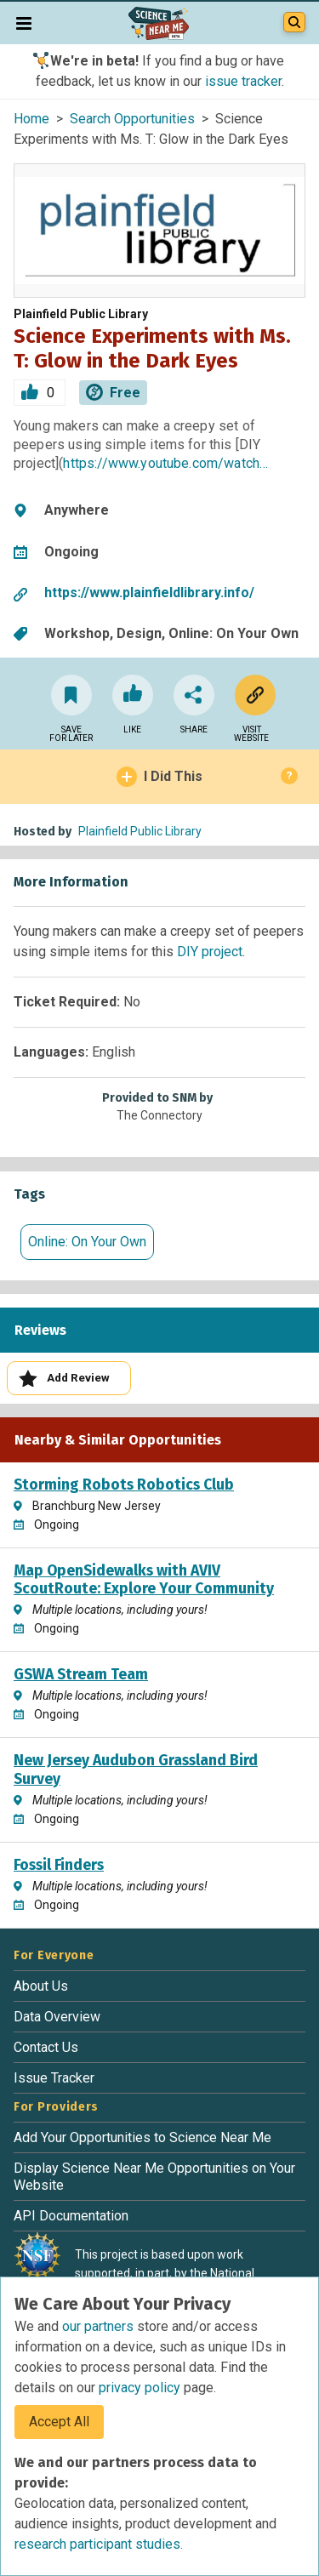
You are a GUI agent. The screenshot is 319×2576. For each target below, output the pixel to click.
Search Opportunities (132, 119)
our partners (99, 2326)
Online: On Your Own (87, 1242)
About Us (41, 1986)
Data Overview (57, 2017)
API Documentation (71, 2216)
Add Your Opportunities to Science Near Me (142, 2137)
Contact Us (46, 2047)
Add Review (64, 1379)
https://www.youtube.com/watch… (165, 463)
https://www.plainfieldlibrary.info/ (149, 592)
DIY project (209, 951)
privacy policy (141, 2387)
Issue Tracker (54, 2078)
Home (31, 119)
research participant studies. (98, 2544)
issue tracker (243, 81)
